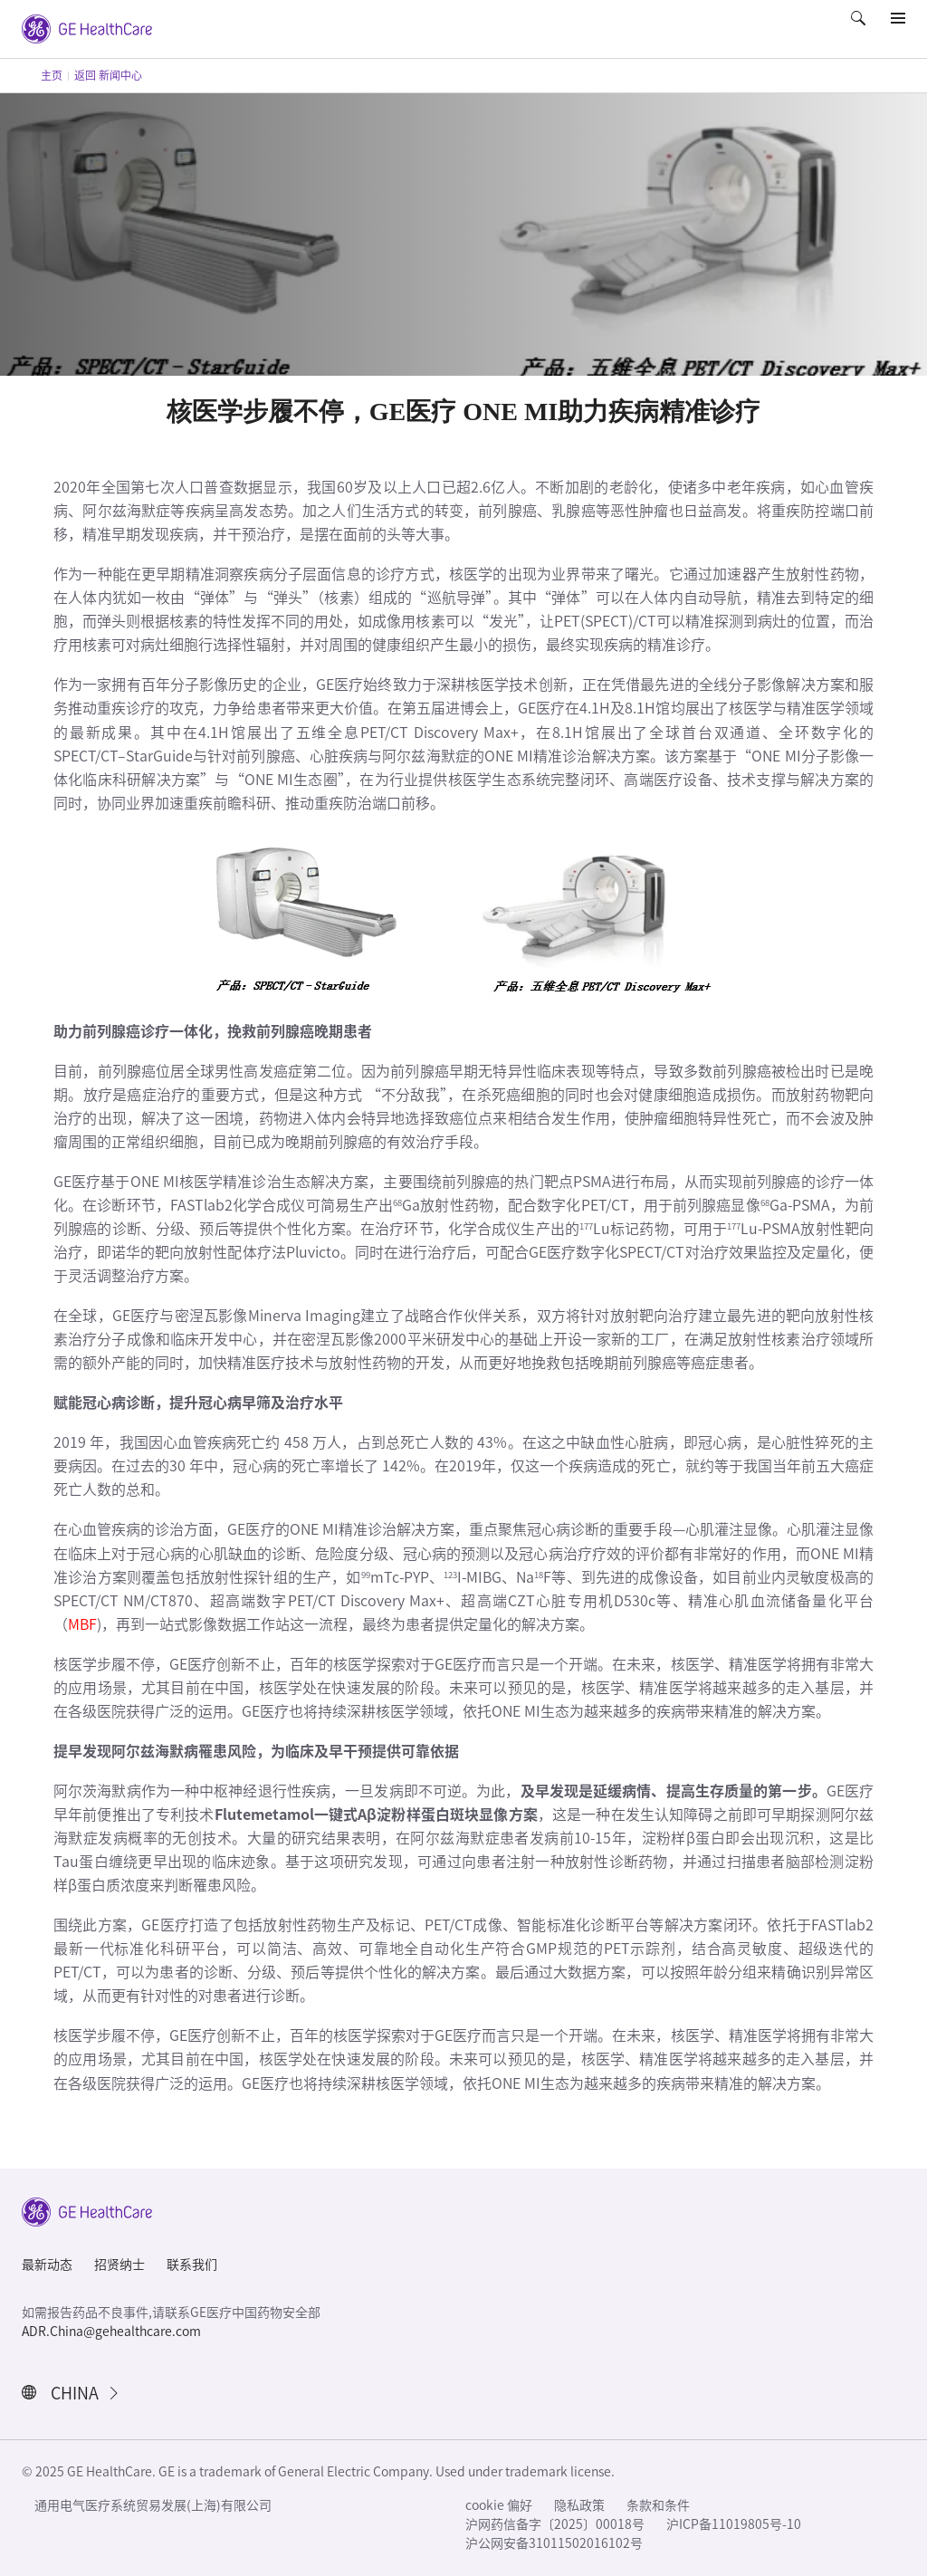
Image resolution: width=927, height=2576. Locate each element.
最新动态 (47, 2264)
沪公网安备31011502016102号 (554, 2543)
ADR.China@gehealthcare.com (111, 2331)
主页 (51, 75)
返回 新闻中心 (108, 75)
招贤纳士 (119, 2264)
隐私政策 (579, 2505)
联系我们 (192, 2264)
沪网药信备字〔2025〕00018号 (555, 2524)
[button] (860, 31)
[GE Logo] (87, 27)
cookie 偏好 (498, 2505)
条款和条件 (658, 2505)
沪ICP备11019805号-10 (733, 2524)
